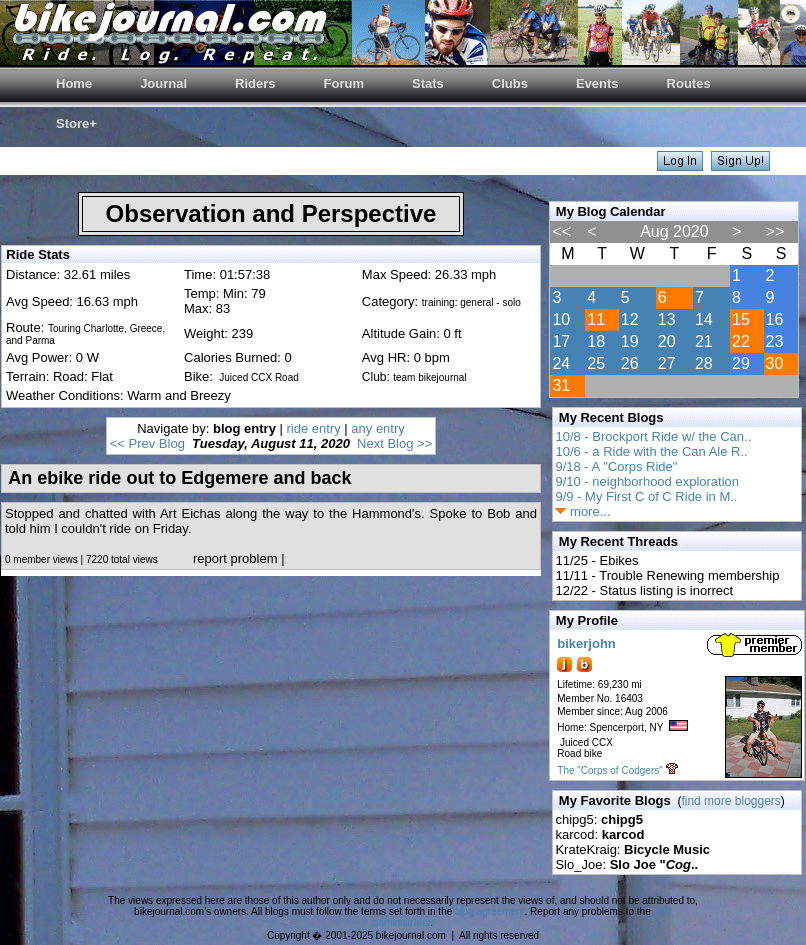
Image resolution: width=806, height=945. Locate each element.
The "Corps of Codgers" (609, 770)
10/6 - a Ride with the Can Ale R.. (651, 451)
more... (582, 511)
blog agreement (490, 911)
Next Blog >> (394, 443)
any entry (377, 428)
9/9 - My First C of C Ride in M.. (646, 496)
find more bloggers (730, 801)
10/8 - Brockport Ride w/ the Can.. (653, 436)
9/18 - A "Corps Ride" (616, 466)
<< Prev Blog (147, 443)
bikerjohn (586, 643)
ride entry (314, 428)
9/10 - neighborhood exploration (647, 481)
